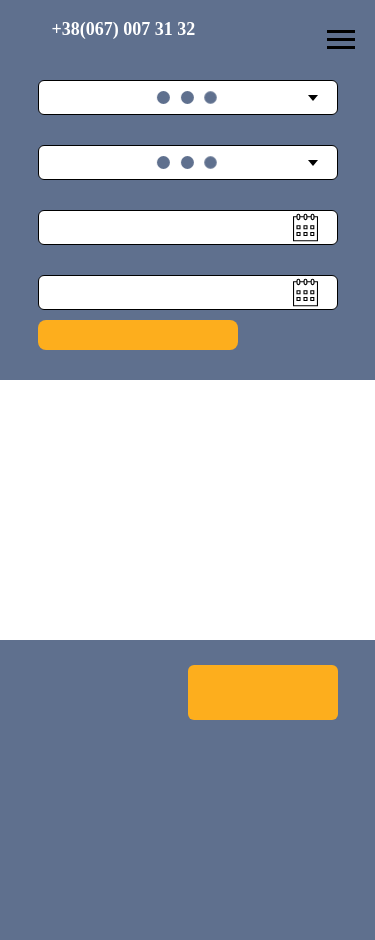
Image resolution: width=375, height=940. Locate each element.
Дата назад (65, 262)
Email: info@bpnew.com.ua (123, 873)
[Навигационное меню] (341, 40)
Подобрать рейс (137, 334)
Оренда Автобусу (262, 692)
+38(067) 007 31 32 (124, 29)
